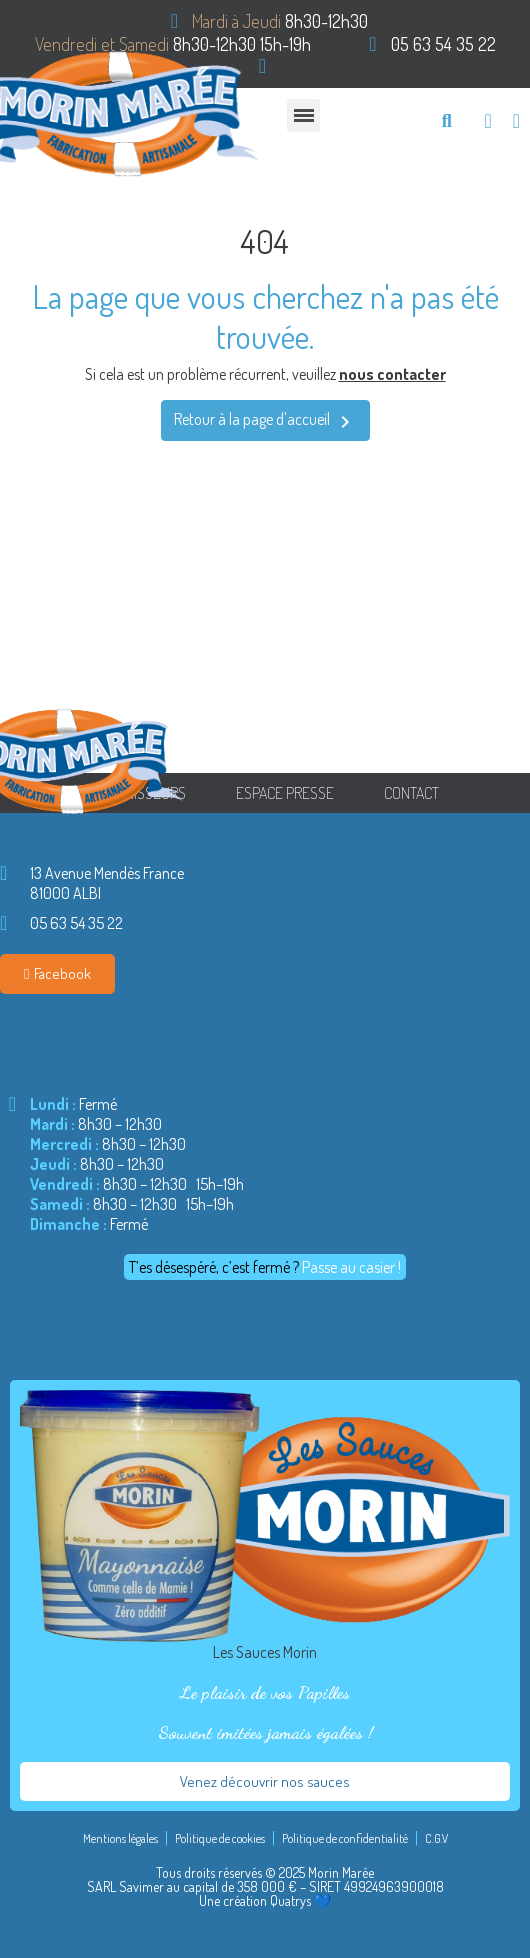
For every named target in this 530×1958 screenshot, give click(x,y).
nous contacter (392, 374)
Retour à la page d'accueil (265, 421)
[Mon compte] (516, 121)
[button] (446, 120)
